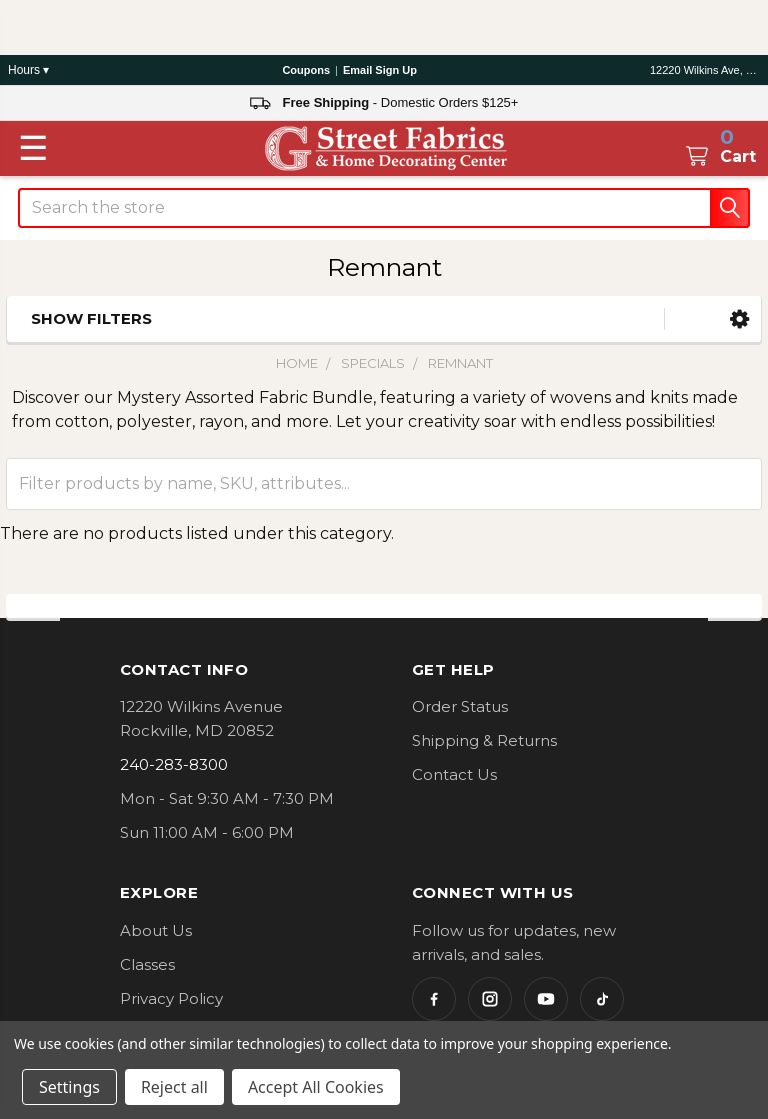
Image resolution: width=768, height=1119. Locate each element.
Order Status (460, 706)
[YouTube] (546, 999)
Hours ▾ (28, 70)
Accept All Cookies (316, 1087)
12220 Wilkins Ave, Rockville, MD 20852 (705, 70)
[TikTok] (602, 999)
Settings (69, 1087)
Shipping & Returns (484, 740)
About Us (156, 930)
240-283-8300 (174, 764)
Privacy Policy (171, 998)
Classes (147, 964)
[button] (739, 319)
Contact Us (454, 774)
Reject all (174, 1087)
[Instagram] (490, 999)
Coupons (306, 70)
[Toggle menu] (33, 148)
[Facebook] (434, 999)
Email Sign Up (380, 70)
